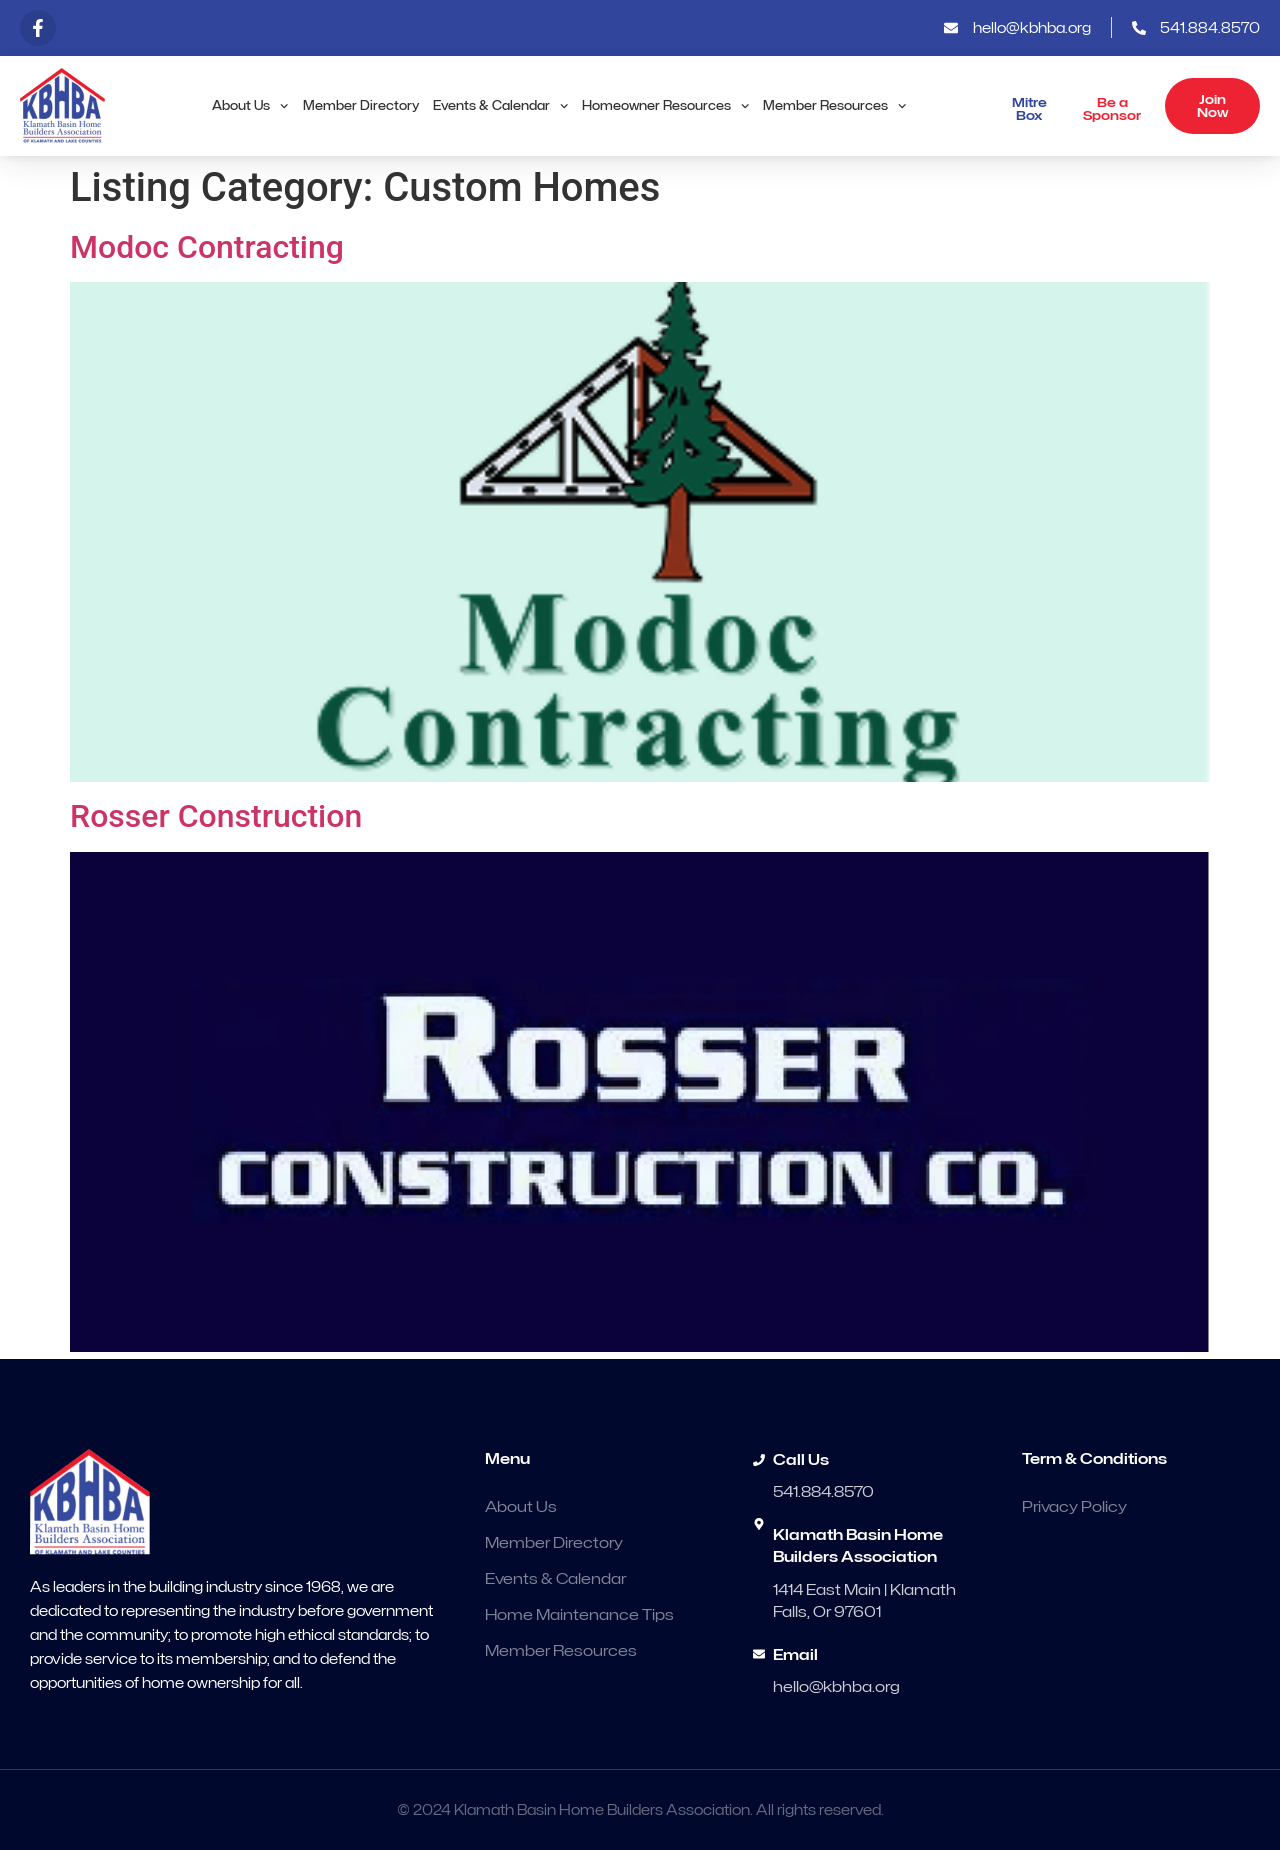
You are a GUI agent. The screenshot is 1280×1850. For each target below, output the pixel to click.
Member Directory (361, 105)
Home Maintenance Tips (579, 1615)
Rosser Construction (216, 816)
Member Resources (834, 106)
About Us (250, 106)
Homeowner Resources (665, 106)
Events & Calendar (500, 106)
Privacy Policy (1074, 1507)
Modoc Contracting (207, 247)
